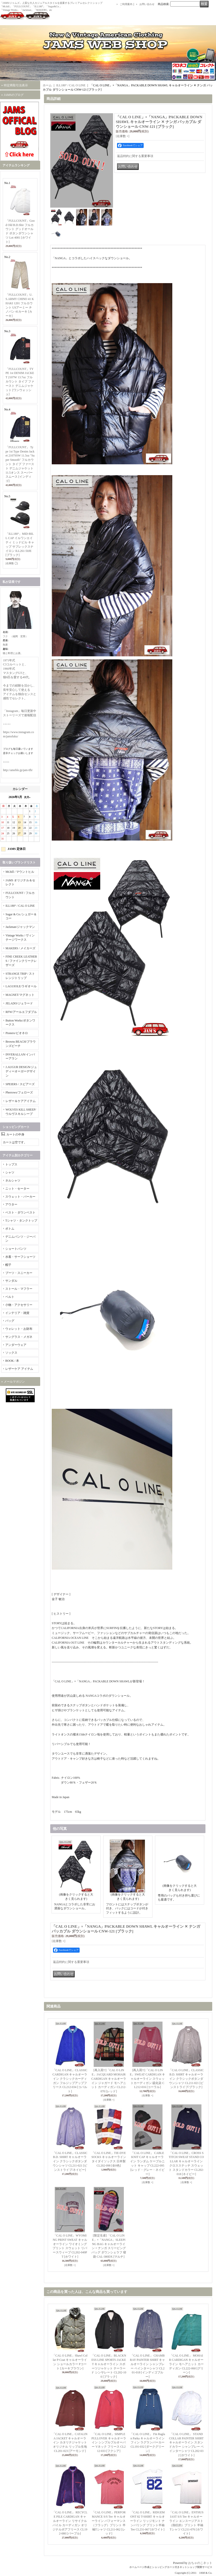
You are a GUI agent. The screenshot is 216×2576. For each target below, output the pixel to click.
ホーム (47, 85)
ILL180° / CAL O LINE (20, 905)
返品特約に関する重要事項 (135, 156)
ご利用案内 (126, 4)
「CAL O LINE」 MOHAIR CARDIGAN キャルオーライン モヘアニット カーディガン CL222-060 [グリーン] (186, 2364)
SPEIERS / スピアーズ (20, 1084)
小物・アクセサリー (18, 1305)
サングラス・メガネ (18, 1337)
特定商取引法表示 (16, 85)
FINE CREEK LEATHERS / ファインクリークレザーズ (21, 961)
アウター (11, 1204)
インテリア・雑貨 (17, 1313)
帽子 (8, 1265)
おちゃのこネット (200, 2563)
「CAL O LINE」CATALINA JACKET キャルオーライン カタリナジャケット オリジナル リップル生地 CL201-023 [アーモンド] (69, 2442)
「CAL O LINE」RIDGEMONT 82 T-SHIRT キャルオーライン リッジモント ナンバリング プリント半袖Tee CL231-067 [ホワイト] (147, 2521)
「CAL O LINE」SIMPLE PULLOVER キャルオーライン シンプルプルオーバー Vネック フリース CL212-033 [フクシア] (108, 2442)
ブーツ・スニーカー (18, 1273)
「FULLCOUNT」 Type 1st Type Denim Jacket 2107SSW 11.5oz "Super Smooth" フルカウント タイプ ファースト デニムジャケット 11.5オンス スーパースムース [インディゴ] (20, 464)
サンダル (11, 1280)
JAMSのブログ (14, 95)
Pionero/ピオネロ (17, 1033)
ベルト (9, 1297)
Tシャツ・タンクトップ (21, 1220)
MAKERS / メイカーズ (20, 948)
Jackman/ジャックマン (20, 927)
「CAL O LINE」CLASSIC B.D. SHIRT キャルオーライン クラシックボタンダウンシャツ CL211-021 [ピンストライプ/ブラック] (186, 2078)
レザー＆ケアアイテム (21, 1101)
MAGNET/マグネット (20, 995)
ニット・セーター (17, 1188)
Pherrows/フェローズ (19, 1092)
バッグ (9, 1320)
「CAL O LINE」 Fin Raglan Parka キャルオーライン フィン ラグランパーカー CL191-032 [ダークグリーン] (147, 2442)
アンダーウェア (15, 1345)
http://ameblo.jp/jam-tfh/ (18, 770)
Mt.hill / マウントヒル (20, 872)
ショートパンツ (15, 1249)
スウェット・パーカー (20, 1196)
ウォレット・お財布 (18, 1329)
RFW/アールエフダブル (21, 1012)
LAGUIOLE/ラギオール (21, 986)
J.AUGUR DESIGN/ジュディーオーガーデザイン (21, 1071)
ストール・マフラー (18, 1289)
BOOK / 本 (12, 1360)
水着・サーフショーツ (20, 1257)
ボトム (9, 1228)
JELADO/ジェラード (19, 1003)
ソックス (11, 1352)
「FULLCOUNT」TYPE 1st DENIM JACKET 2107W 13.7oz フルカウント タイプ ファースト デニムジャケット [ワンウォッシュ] (20, 381)
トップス (11, 1164)
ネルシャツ (12, 1180)
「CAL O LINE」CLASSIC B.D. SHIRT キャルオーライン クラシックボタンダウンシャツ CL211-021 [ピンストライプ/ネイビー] (69, 2161)
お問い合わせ (146, 4)
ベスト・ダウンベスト (20, 1212)
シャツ (9, 1172)
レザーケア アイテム (19, 1369)
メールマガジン (14, 1381)
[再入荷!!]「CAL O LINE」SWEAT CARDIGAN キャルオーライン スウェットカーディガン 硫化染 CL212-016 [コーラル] (147, 2078)
